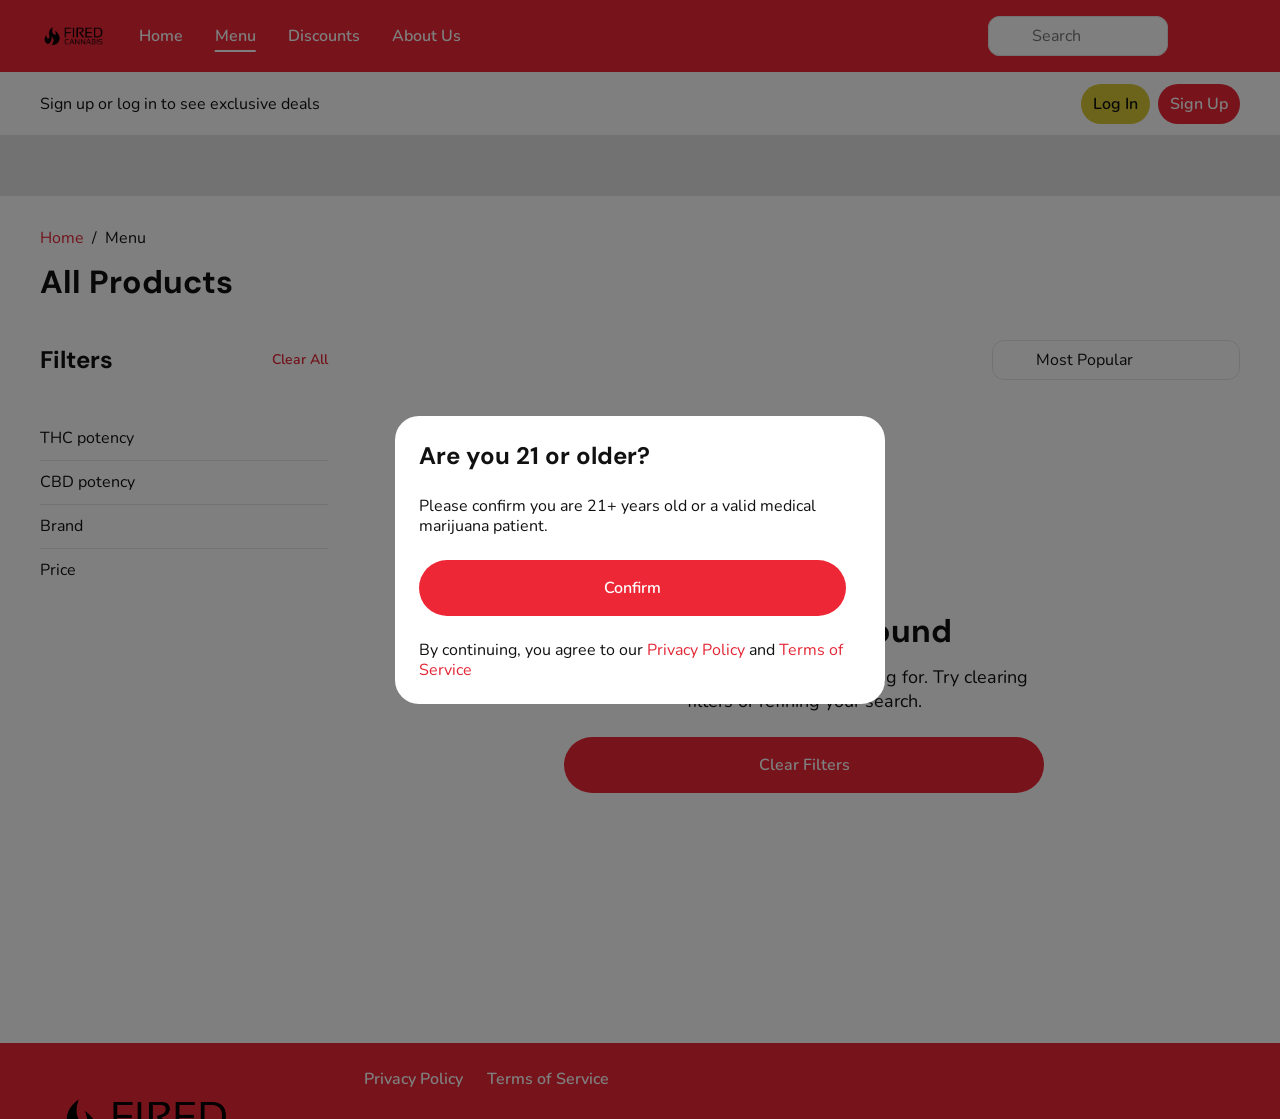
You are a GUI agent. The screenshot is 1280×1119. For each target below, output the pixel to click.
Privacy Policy (696, 650)
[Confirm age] (632, 588)
